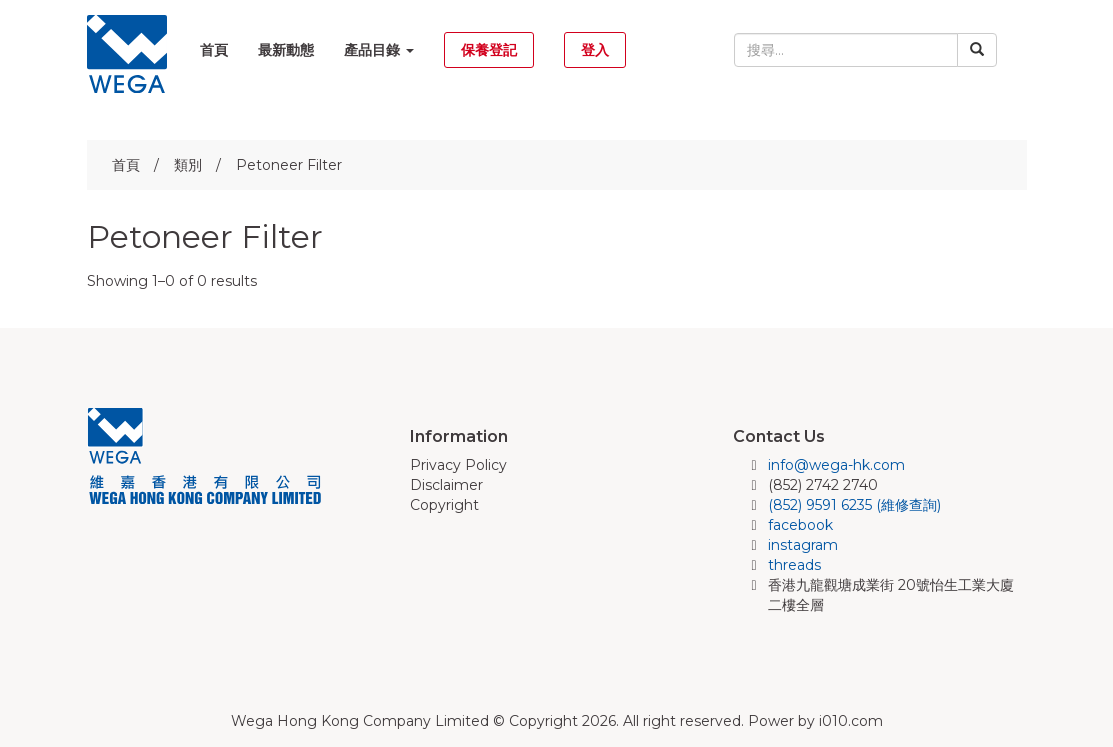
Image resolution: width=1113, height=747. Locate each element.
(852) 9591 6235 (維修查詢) (854, 505)
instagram (803, 545)
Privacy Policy (458, 465)
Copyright (444, 505)
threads (794, 565)
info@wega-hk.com (836, 465)
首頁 (214, 50)
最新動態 (286, 50)
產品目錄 (379, 50)
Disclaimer (446, 485)
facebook (800, 525)
